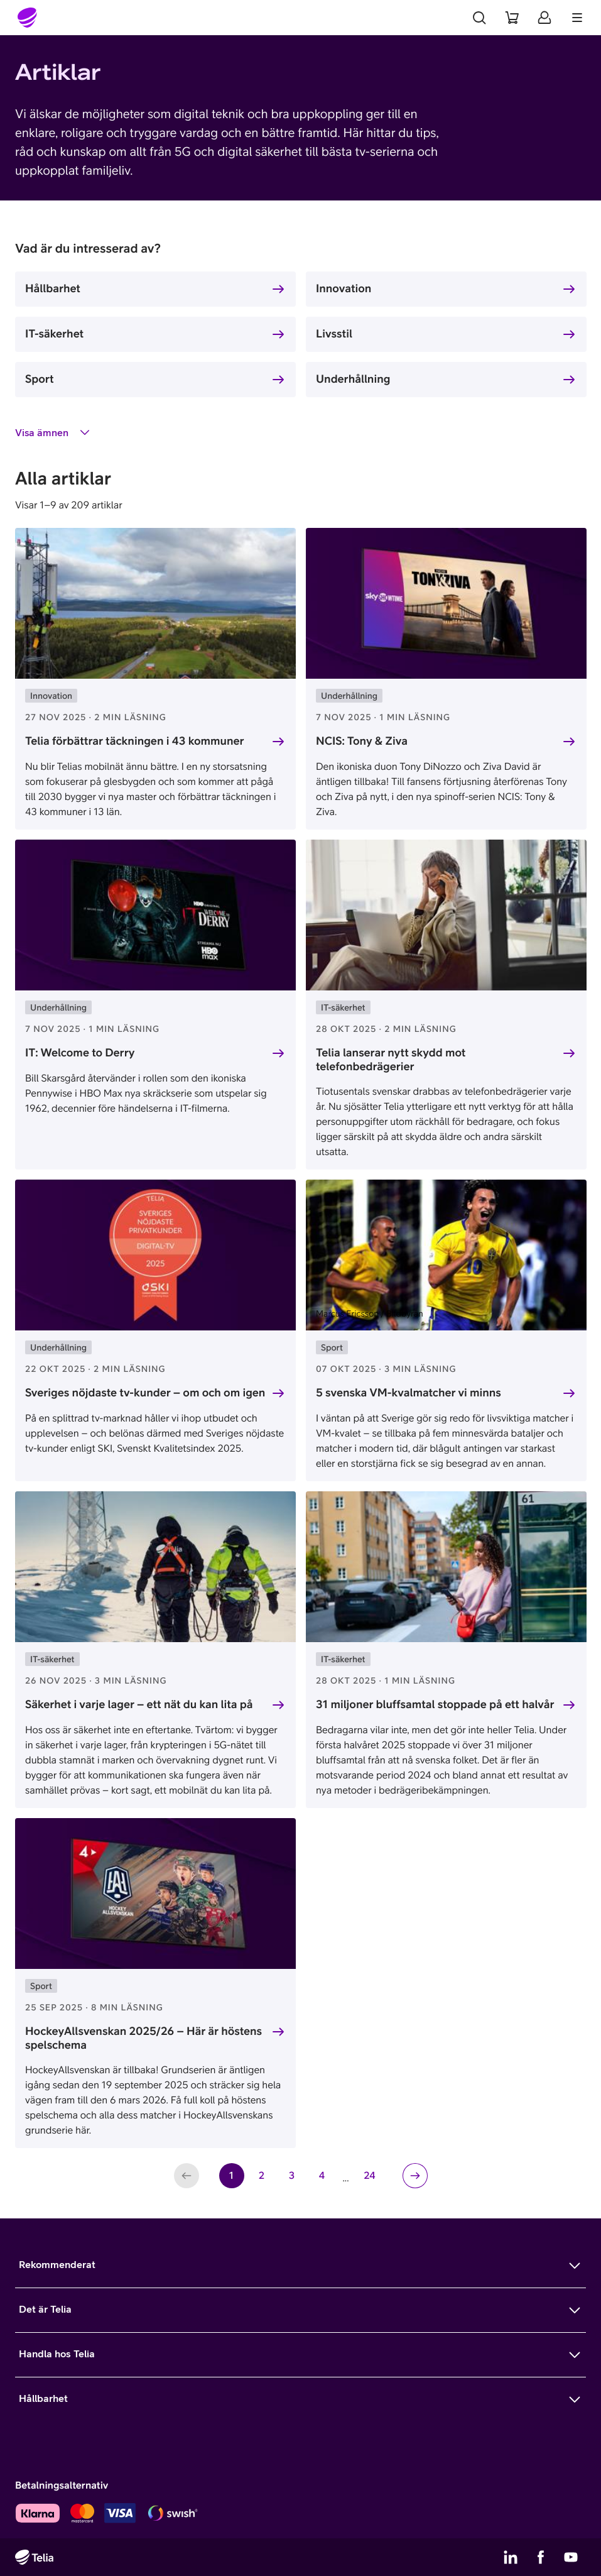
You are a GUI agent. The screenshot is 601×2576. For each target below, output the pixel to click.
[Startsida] (27, 17)
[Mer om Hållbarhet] (300, 2399)
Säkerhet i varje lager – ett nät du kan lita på (138, 1704)
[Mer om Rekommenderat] (300, 2266)
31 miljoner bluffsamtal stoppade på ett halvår (435, 1704)
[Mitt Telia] (544, 17)
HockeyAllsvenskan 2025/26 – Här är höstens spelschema (143, 2038)
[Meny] (577, 17)
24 (373, 2179)
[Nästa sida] (415, 2175)
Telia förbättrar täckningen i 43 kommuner (134, 740)
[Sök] (479, 17)
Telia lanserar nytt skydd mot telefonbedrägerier (390, 1059)
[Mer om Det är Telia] (300, 2310)
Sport (39, 378)
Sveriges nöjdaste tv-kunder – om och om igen (145, 1392)
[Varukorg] (512, 17)
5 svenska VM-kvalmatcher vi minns (408, 1392)
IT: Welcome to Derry (79, 1052)
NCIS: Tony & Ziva (362, 740)
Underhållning (353, 378)
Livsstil (334, 333)
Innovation (343, 288)
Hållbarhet (52, 288)
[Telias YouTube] (571, 2557)
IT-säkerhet (54, 333)
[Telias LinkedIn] (510, 2557)
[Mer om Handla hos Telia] (300, 2355)
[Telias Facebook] (541, 2557)
